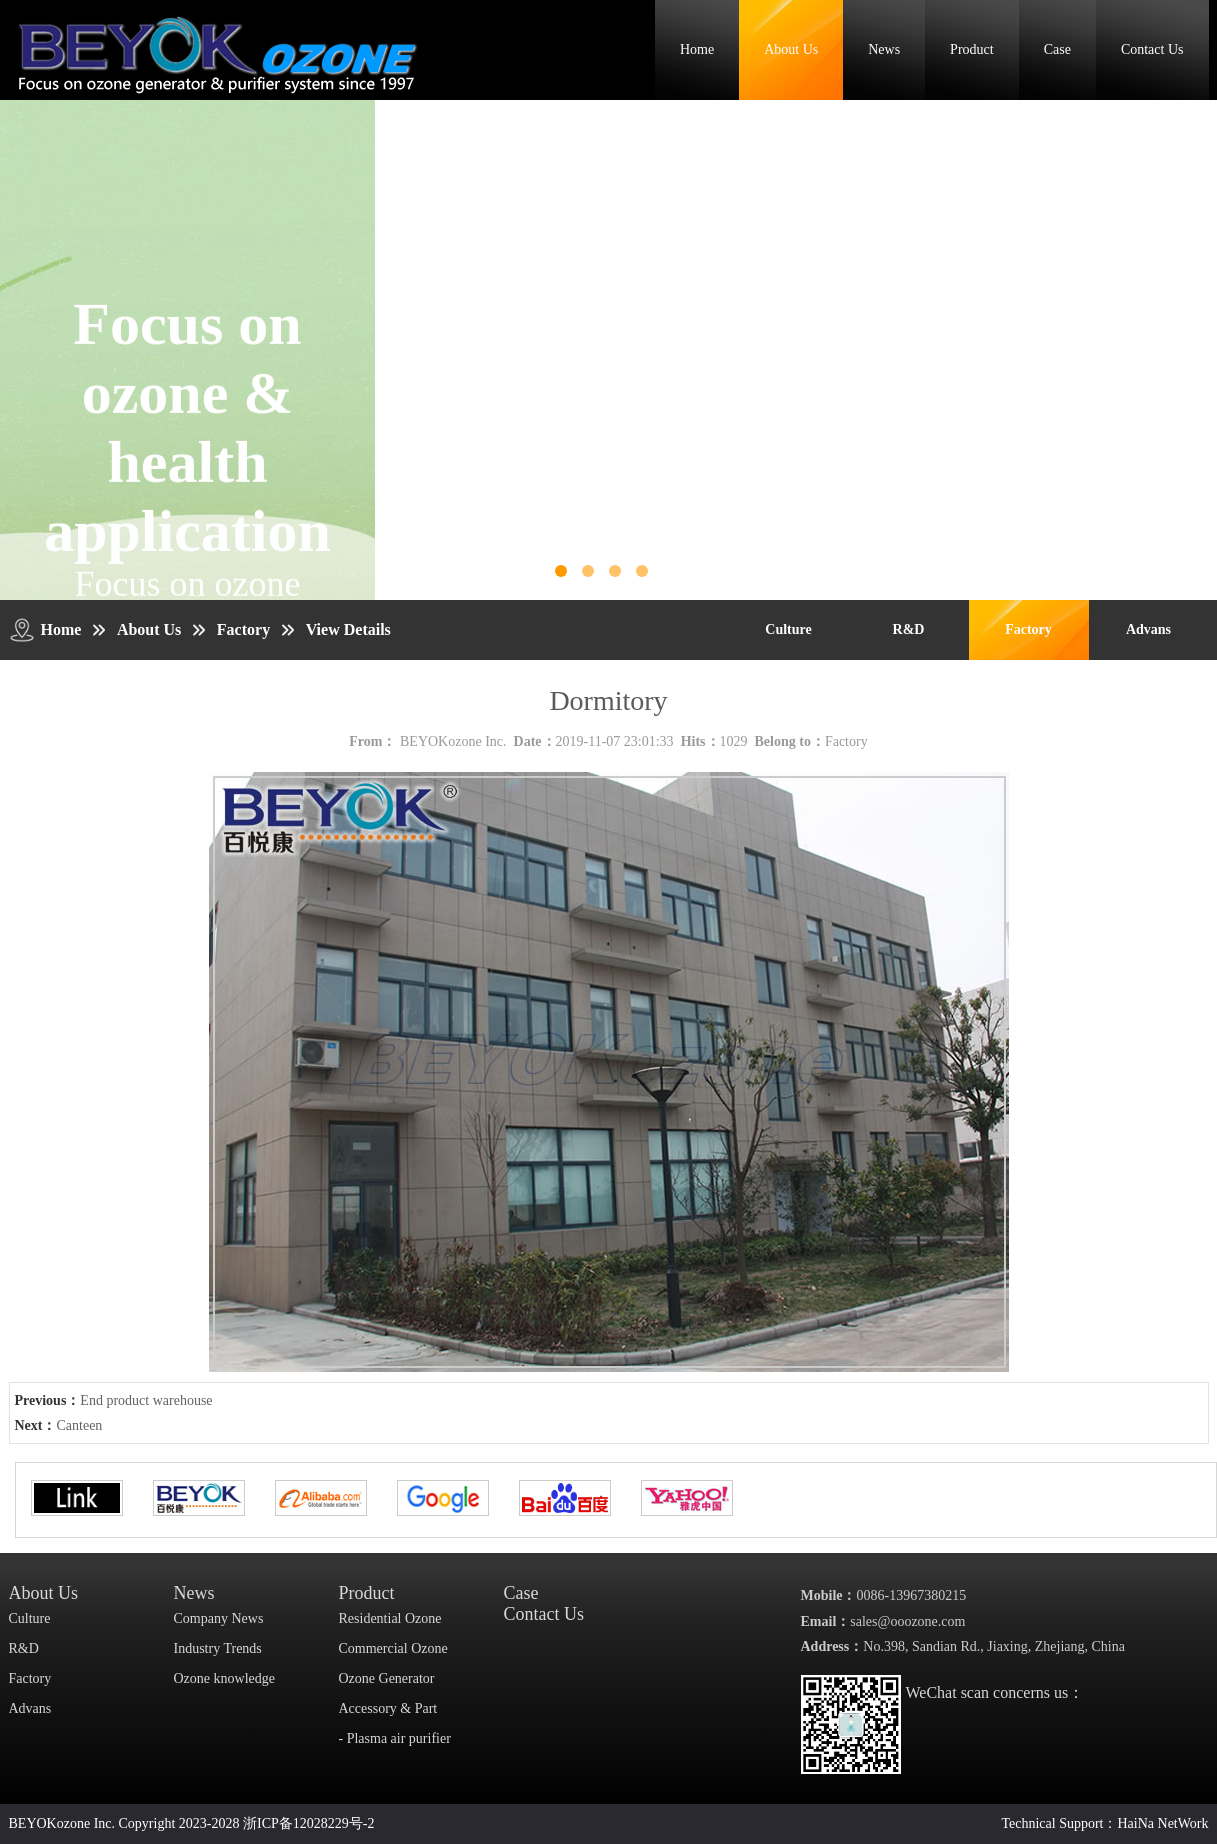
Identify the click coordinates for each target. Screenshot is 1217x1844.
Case (1057, 49)
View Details (348, 629)
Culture (788, 629)
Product (972, 49)
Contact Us (1152, 49)
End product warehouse (146, 1400)
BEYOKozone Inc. (453, 741)
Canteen (80, 1425)
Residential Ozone (390, 1618)
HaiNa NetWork (1162, 1823)
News (884, 49)
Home (697, 49)
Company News (219, 1618)
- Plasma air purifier (395, 1738)
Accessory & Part (388, 1708)
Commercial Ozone (393, 1648)
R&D (909, 629)
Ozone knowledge (224, 1678)
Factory (243, 629)
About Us (791, 49)
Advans (1148, 629)
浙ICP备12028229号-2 (308, 1823)
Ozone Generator (387, 1678)
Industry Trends (218, 1648)
